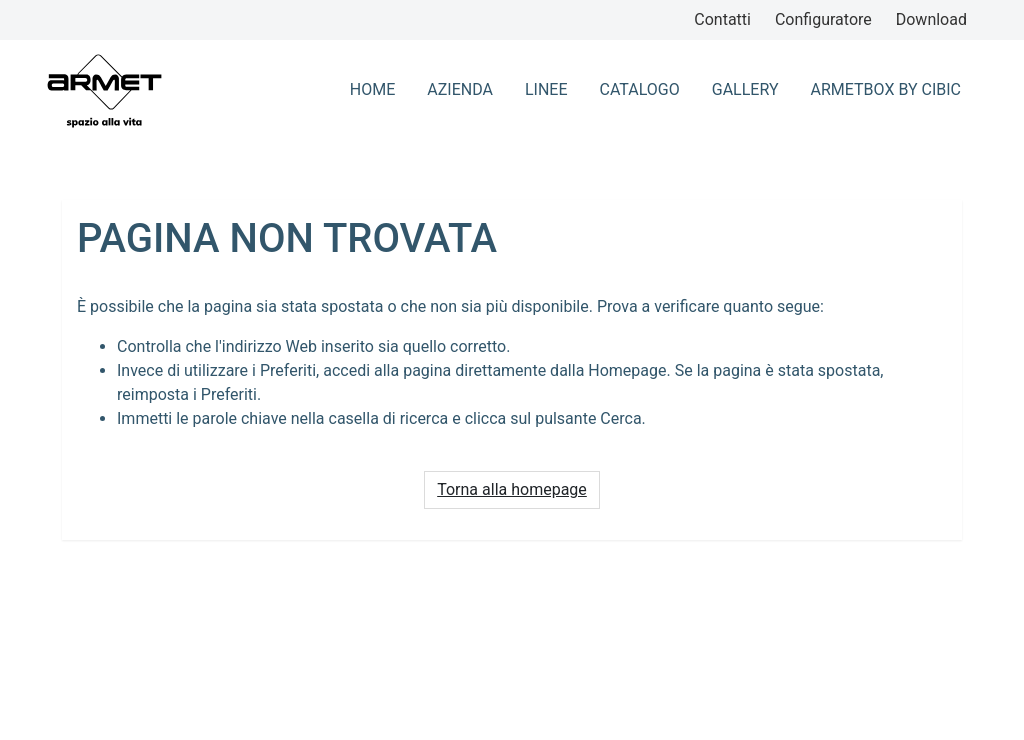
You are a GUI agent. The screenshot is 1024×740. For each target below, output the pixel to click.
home (372, 89)
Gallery (745, 89)
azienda (460, 89)
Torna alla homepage (512, 489)
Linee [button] (546, 89)
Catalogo (640, 89)
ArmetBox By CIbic (886, 89)
